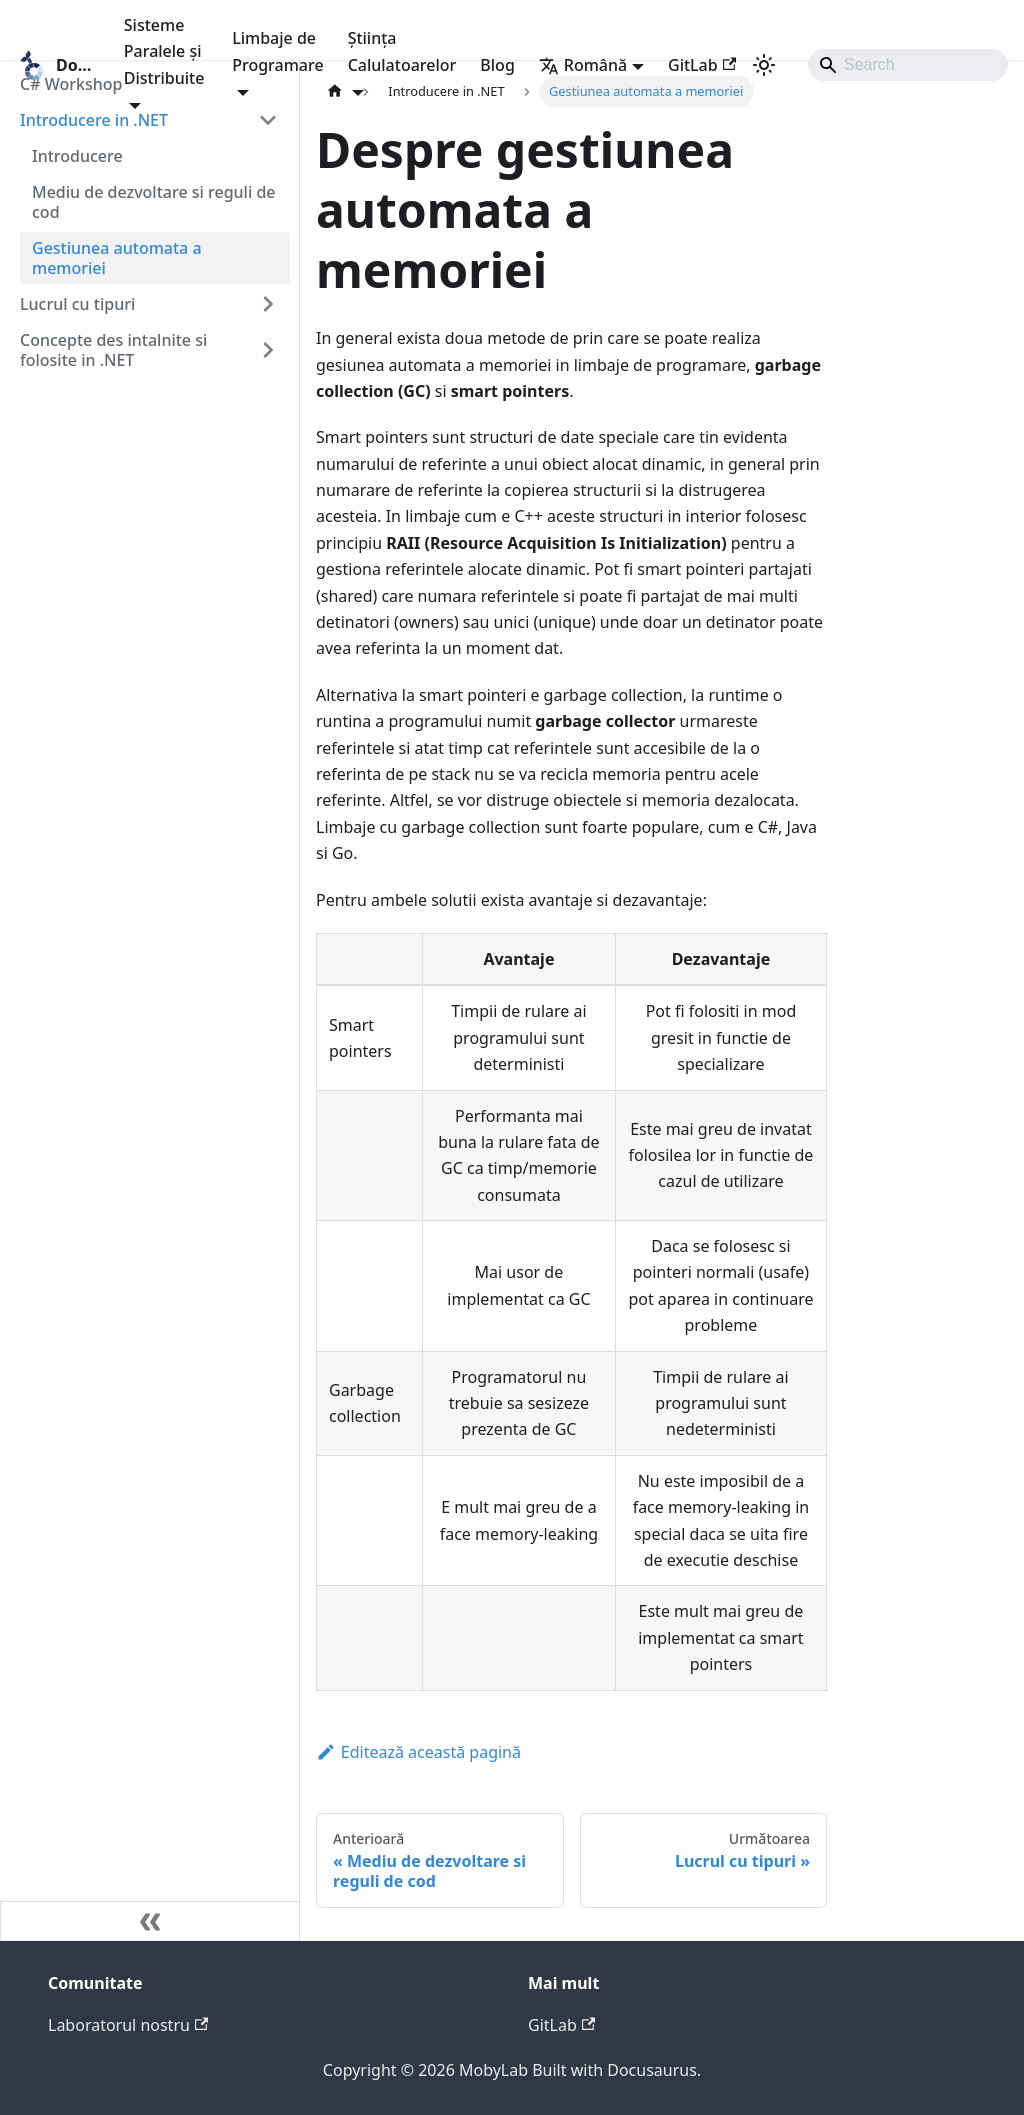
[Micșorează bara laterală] (150, 1921)
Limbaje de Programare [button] (277, 51)
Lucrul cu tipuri (77, 304)
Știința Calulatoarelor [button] (402, 51)
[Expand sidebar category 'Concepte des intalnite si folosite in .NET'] (268, 350)
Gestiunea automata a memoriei (117, 258)
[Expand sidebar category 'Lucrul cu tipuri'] (268, 304)
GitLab (702, 65)
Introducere (77, 156)
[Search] (908, 65)
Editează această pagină (418, 1752)
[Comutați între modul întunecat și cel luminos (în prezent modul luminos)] (764, 65)
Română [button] (583, 65)
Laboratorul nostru (128, 2025)
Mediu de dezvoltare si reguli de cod (154, 202)
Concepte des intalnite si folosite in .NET (113, 350)
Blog (497, 65)
